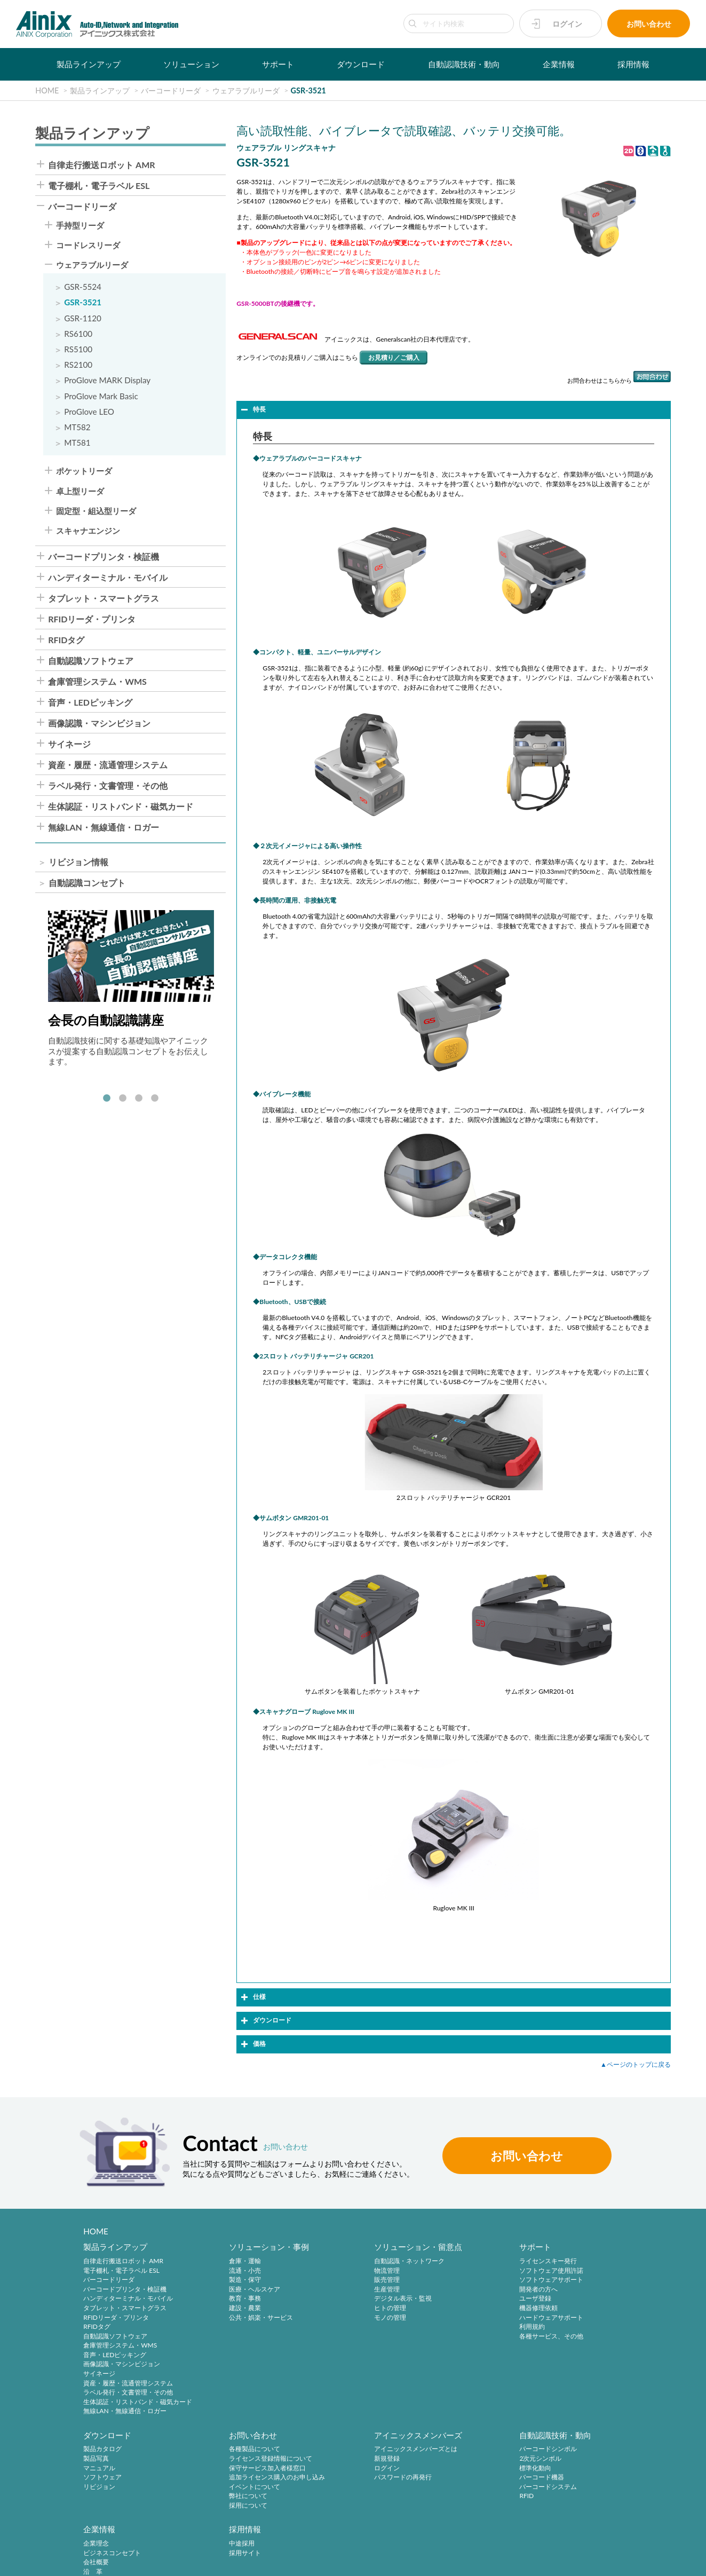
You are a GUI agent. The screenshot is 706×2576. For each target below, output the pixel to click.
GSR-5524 (82, 287)
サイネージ (69, 744)
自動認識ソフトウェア (90, 661)
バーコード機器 (340, 2479)
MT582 (77, 427)
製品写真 (565, 2271)
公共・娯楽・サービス (233, 2318)
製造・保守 (217, 2280)
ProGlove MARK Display (107, 380)
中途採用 (565, 2451)
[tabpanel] (131, 988)
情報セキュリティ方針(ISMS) (267, 2561)
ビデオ (445, 2516)
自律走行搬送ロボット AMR (101, 165)
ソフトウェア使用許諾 (467, 2271)
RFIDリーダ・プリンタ (92, 619)
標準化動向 (334, 2470)
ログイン (567, 23)
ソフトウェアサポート (467, 2280)
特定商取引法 (160, 2561)
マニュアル (569, 2280)
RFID (325, 2498)
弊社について (102, 2498)
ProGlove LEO (89, 412)
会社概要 (448, 2470)
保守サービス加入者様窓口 (121, 2470)
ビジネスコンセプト (464, 2460)
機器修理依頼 (454, 2308)
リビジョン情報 (78, 862)
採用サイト (569, 2460)
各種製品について (108, 2451)
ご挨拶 (445, 2488)
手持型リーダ (80, 226)
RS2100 (78, 365)
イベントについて (108, 2488)
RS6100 (78, 334)
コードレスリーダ (88, 245)
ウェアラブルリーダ (92, 265)
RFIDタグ (66, 640)
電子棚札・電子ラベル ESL (98, 185)
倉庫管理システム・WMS (97, 681)
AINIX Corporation (608, 2561)
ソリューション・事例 (241, 2247)
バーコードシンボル (347, 2451)
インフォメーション (464, 2507)
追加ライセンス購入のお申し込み (131, 2479)
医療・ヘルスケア (226, 2290)
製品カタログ (572, 2261)
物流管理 (331, 2271)
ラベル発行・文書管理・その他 (108, 785)
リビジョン (569, 2299)
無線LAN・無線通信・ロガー (103, 827)
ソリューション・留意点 (362, 2247)
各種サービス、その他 (467, 2337)
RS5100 (78, 349)
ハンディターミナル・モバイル (108, 577)
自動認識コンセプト (87, 883)
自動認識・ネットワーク (353, 2261)
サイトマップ (338, 2561)
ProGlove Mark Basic (101, 396)
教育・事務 (217, 2299)
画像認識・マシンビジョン (99, 723)
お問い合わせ (648, 23)
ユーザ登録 (451, 2299)
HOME (95, 2231)
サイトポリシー (33, 2561)
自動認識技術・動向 (464, 64)
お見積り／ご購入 (393, 357)
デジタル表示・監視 (347, 2299)
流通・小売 (217, 2271)
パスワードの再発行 (229, 2479)
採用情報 (633, 64)
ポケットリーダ (84, 471)
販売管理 (331, 2280)
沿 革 (445, 2479)
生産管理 (331, 2290)
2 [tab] (122, 1098)
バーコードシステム (347, 2488)
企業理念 (448, 2451)
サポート (278, 64)
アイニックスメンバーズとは (242, 2451)
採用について (102, 2507)
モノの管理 (334, 2318)
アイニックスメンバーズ (245, 2436)
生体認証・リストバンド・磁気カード (120, 806)
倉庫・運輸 (217, 2261)
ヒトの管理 (334, 2308)
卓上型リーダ (80, 491)
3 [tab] (138, 1098)
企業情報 (559, 64)
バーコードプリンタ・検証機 (103, 556)
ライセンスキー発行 (464, 2261)
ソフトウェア (572, 2290)
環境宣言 (203, 2561)
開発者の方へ (454, 2290)
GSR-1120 (82, 318)
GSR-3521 (82, 302)
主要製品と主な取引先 (467, 2498)
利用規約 (448, 2327)
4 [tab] (154, 1098)
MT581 (77, 443)
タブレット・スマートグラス (103, 598)
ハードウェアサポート (467, 2318)
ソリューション (191, 64)
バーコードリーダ (82, 206)
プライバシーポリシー (98, 2561)
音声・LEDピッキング (90, 702)
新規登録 (213, 2460)
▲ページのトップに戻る (635, 2064)
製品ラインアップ (89, 64)
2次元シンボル (339, 2460)
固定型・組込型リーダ (96, 511)
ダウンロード (361, 64)
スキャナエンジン (88, 531)
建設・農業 (217, 2308)
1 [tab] (106, 1098)
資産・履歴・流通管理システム (108, 765)
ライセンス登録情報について (124, 2460)
